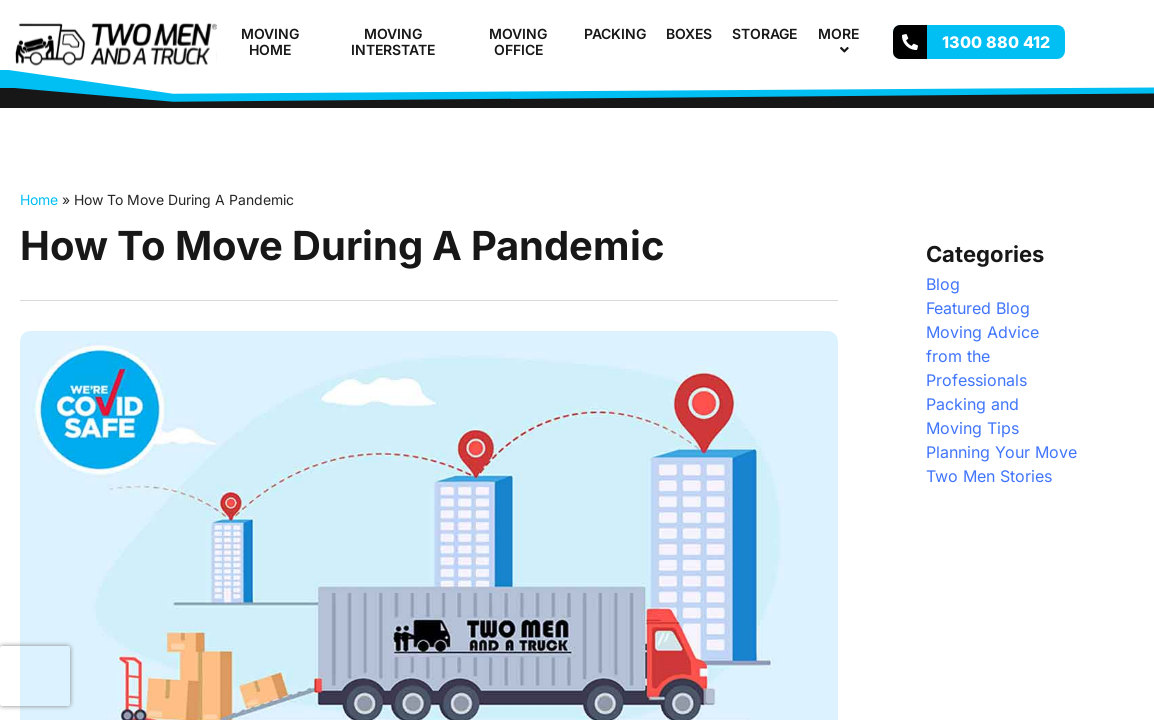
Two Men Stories (989, 476)
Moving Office (518, 42)
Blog (943, 284)
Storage (764, 33)
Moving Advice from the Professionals (982, 356)
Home (39, 199)
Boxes (689, 33)
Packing (615, 33)
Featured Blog (978, 308)
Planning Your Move (1001, 452)
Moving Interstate (393, 42)
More (847, 42)
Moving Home (270, 42)
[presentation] (35, 676)
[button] (867, 33)
